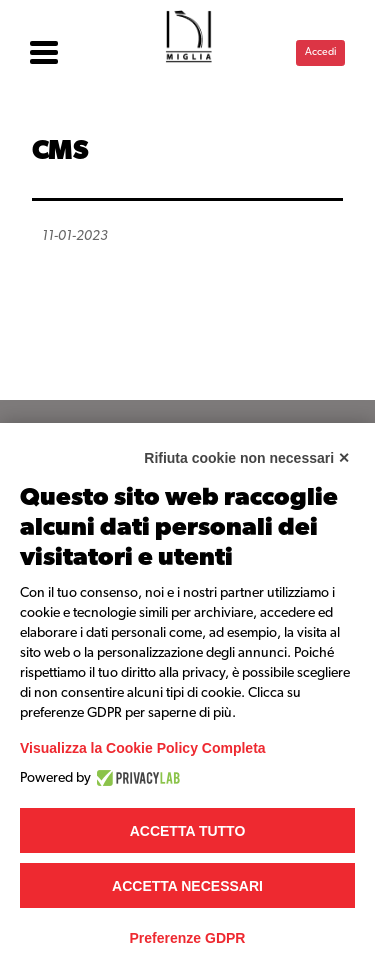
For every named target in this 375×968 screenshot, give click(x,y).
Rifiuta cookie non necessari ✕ (247, 458)
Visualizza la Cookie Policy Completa (143, 748)
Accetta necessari (187, 886)
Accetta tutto (188, 831)
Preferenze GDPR (188, 938)
